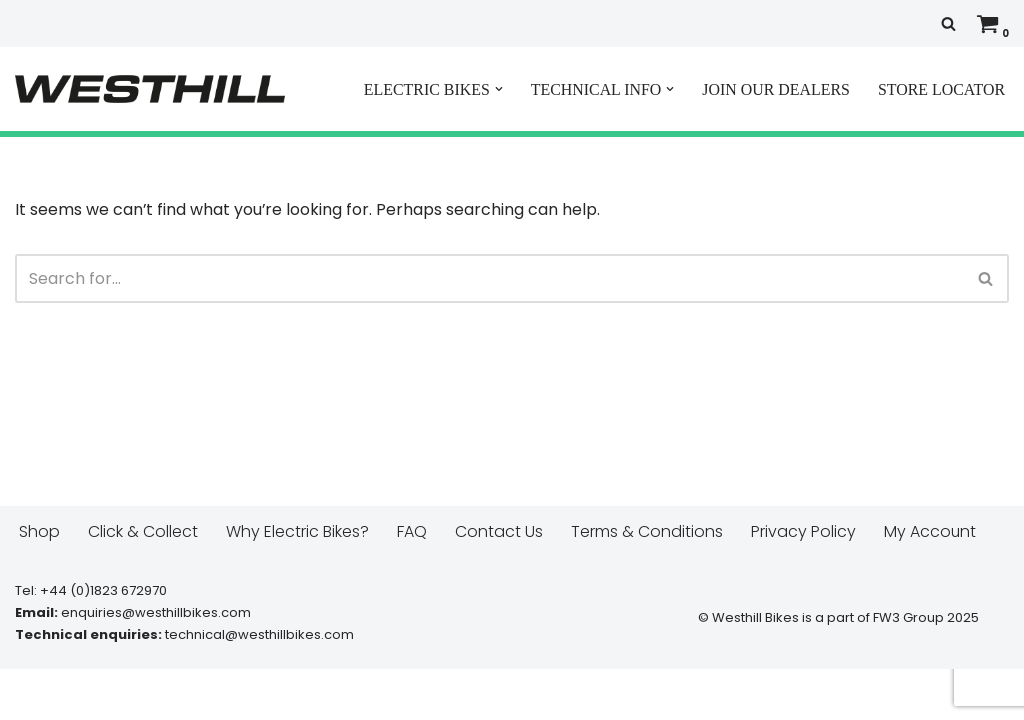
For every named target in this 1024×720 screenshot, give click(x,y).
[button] (496, 89)
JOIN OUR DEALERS (775, 89)
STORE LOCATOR (941, 89)
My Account (930, 582)
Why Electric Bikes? (297, 582)
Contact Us (499, 582)
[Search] (948, 23)
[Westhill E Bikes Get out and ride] (150, 89)
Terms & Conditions (647, 582)
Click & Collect (143, 582)
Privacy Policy (803, 582)
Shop (39, 582)
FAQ (412, 582)
